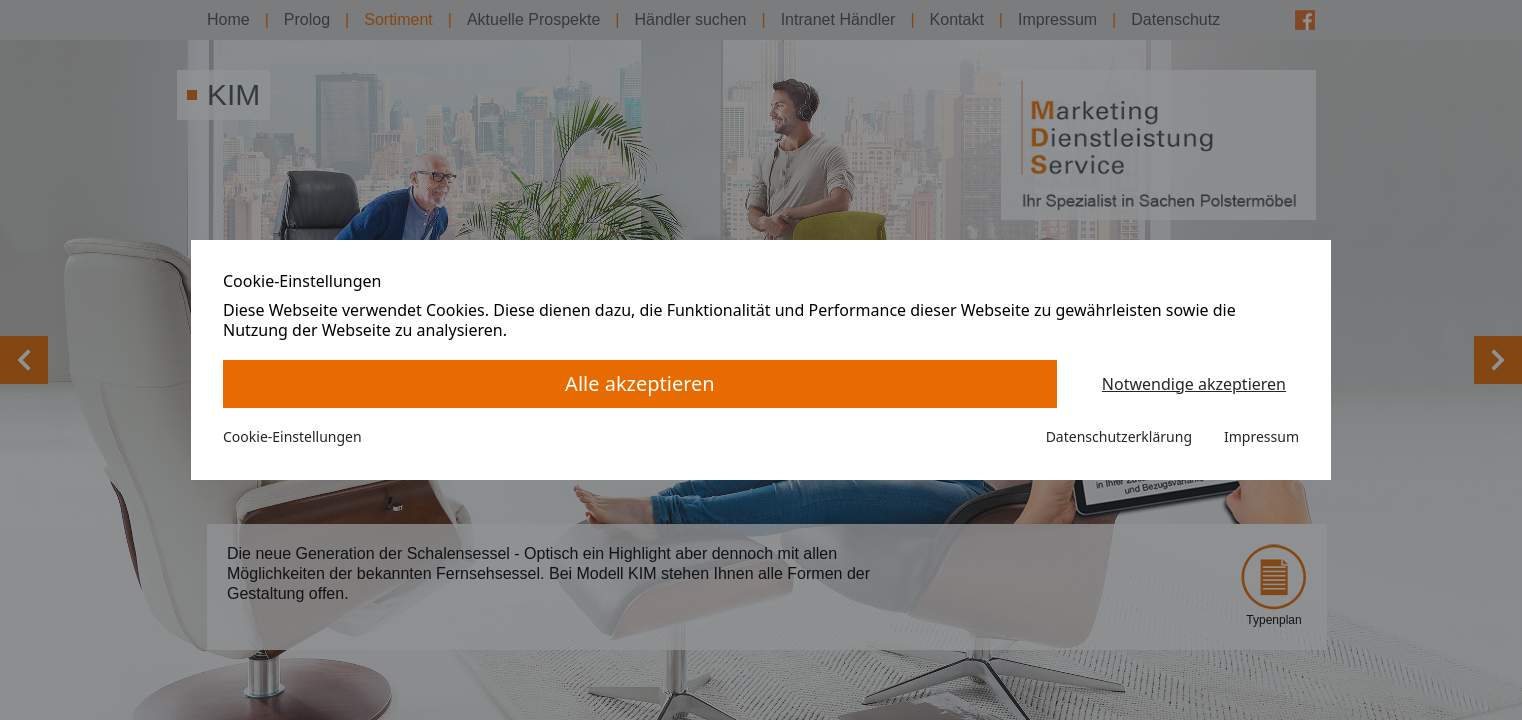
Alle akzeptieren (640, 383)
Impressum (1261, 436)
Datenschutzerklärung (1119, 436)
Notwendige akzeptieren (1194, 384)
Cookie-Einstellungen (292, 436)
